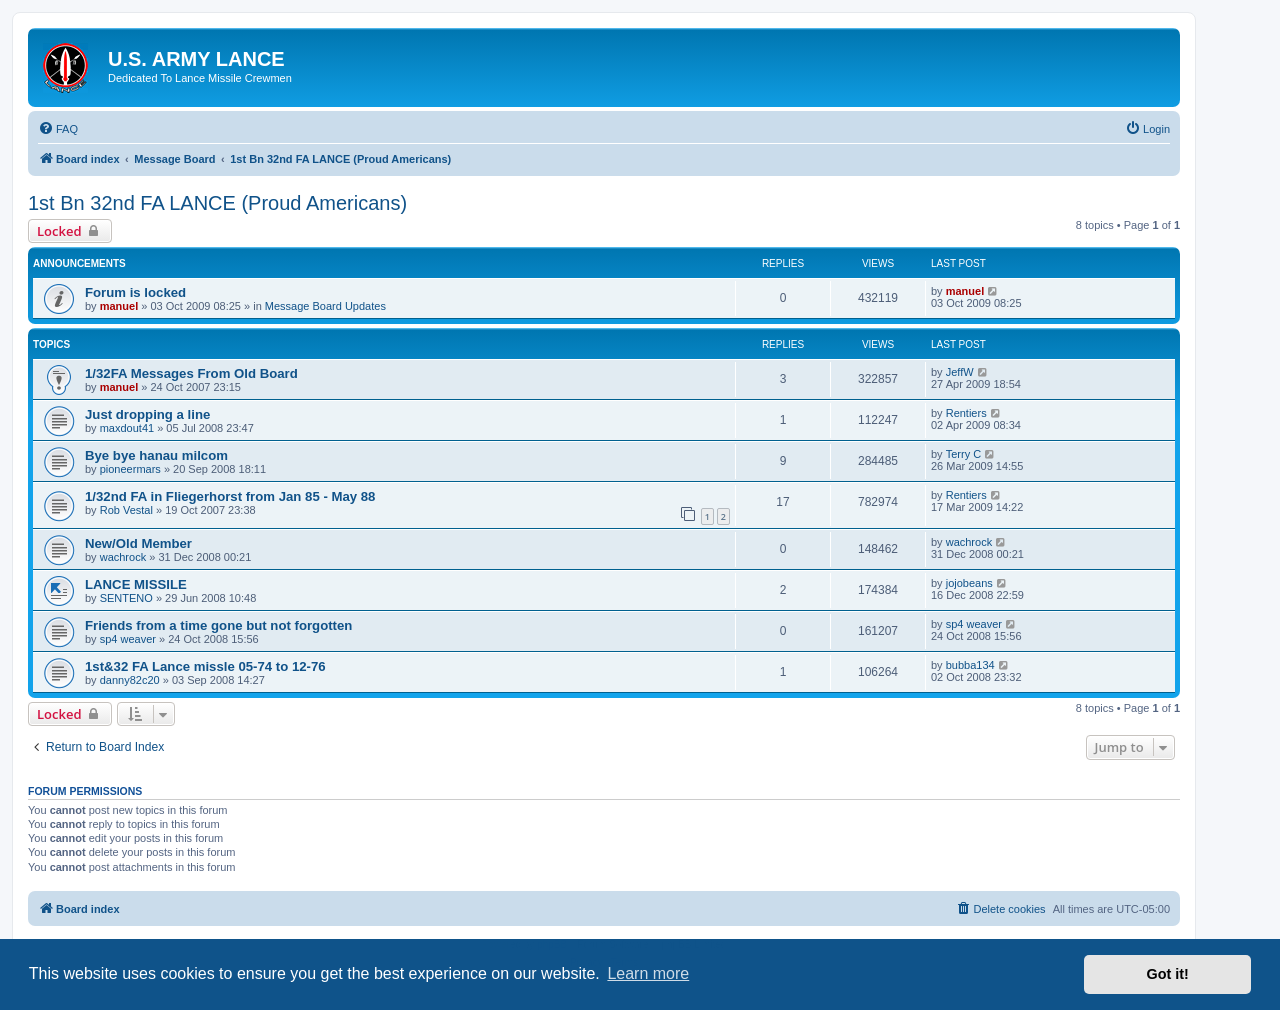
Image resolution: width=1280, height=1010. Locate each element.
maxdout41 (127, 428)
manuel (119, 306)
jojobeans (969, 583)
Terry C (963, 454)
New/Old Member (138, 543)
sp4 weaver (128, 639)
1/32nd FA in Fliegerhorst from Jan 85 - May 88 (230, 496)
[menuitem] (58, 129)
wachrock (123, 557)
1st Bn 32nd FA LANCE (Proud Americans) (217, 203)
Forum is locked (135, 292)
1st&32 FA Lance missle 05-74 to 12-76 (205, 666)
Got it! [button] (1168, 974)
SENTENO (126, 598)
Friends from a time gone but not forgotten (218, 625)
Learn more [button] (648, 973)
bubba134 (970, 665)
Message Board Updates (325, 306)
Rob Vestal (126, 510)
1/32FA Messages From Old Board (191, 373)
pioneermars (130, 469)
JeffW (960, 372)
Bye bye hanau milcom (156, 455)
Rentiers (966, 413)
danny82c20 (130, 680)
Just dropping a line (147, 414)
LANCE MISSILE (136, 584)
